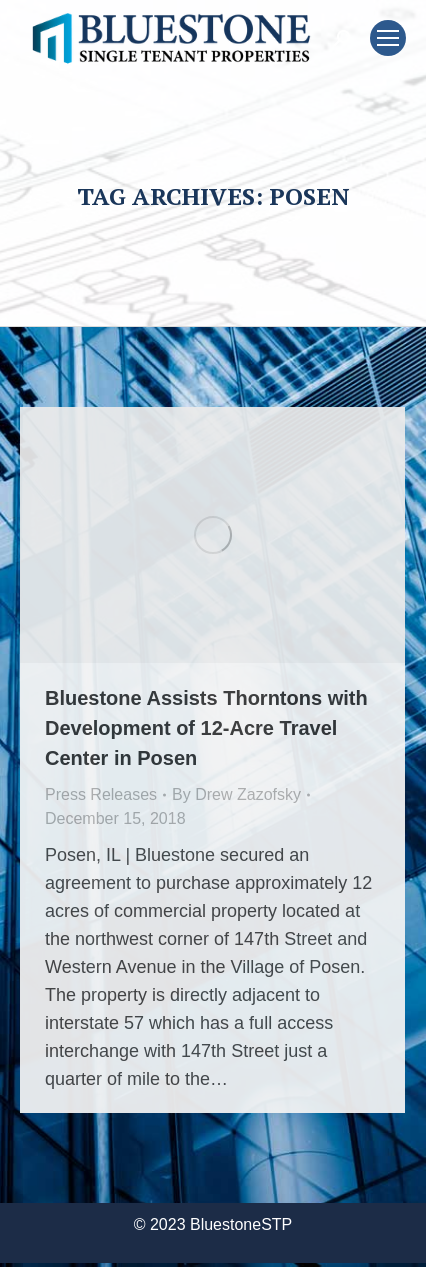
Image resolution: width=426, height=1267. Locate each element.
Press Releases (101, 794)
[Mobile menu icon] (388, 38)
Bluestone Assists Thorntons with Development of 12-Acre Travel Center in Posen (206, 728)
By (236, 794)
